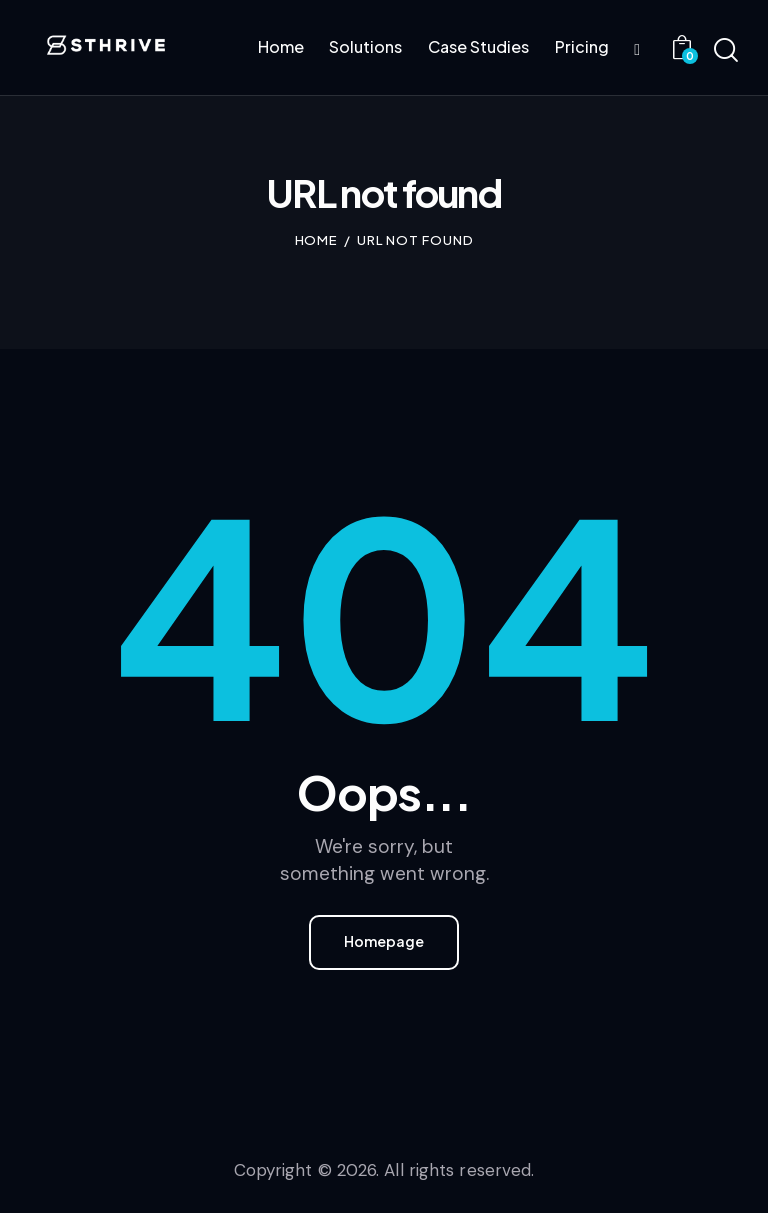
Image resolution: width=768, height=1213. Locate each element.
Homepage (384, 942)
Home (317, 240)
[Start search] (726, 51)
